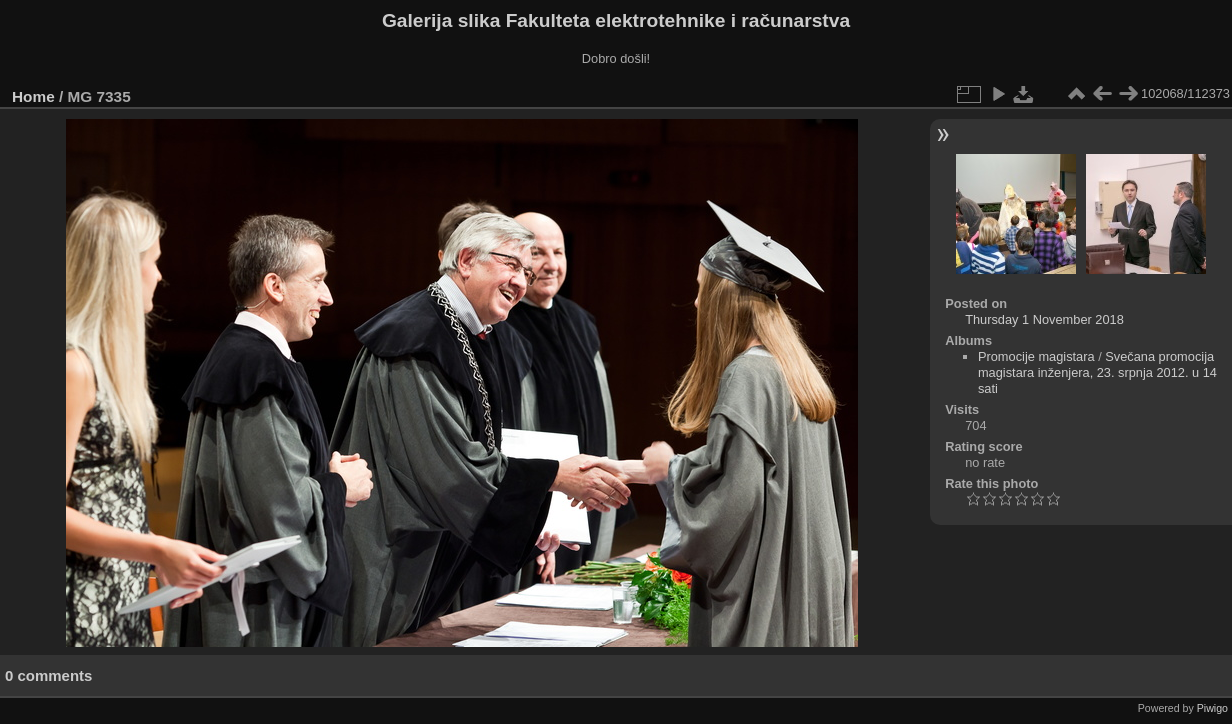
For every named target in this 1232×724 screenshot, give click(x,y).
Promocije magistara (1036, 356)
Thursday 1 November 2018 (1044, 319)
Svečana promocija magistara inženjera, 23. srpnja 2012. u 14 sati (1097, 372)
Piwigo (1212, 708)
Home (33, 96)
